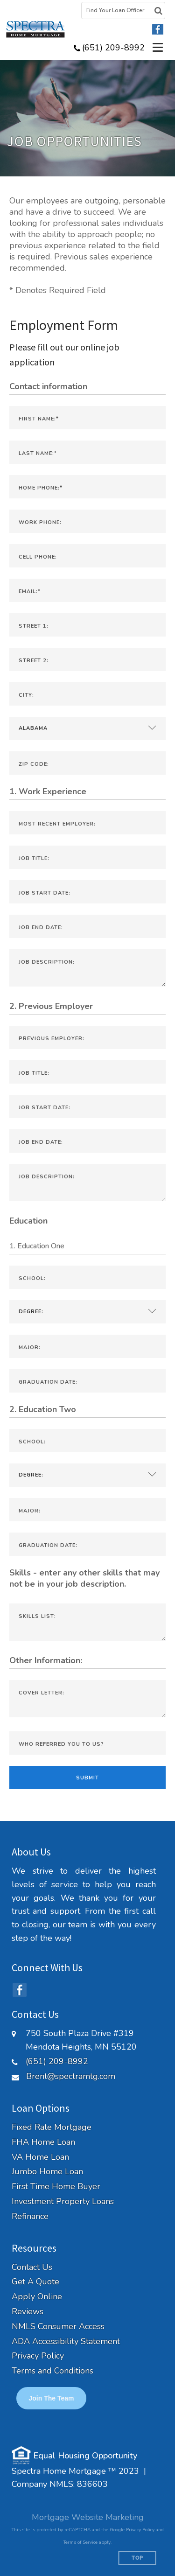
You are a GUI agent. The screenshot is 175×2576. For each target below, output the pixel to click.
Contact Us (32, 2267)
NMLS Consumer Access (58, 2326)
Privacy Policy (38, 2356)
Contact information (48, 386)
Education (28, 1220)
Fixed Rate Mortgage (51, 2127)
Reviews (27, 2311)
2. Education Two (42, 1409)
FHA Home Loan (43, 2142)
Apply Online (37, 2296)
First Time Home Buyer (56, 2186)
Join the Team (51, 2398)
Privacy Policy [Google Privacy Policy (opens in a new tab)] (140, 2530)
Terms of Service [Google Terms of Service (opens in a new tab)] (80, 2542)
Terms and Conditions (52, 2371)
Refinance (30, 2216)
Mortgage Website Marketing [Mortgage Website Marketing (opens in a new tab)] (88, 2517)
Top (137, 2558)
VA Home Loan (40, 2157)
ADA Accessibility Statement (66, 2341)
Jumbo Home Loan (47, 2171)
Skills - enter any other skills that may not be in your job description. (84, 1578)
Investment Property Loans (63, 2201)
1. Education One (36, 1246)
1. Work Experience (47, 791)
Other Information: (45, 1660)
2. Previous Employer (51, 1006)
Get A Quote (35, 2281)
